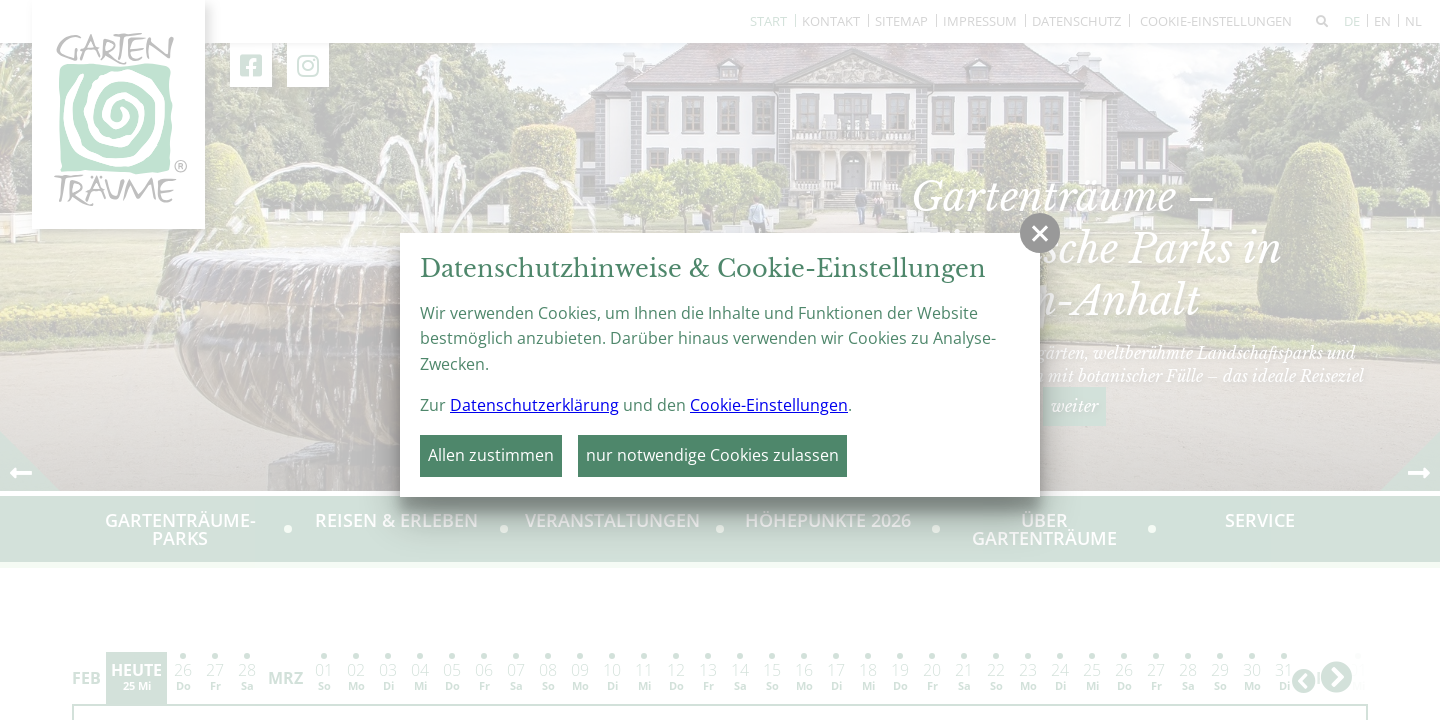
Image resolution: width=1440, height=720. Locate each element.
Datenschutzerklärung (534, 405)
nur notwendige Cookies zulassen (712, 455)
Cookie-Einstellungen (769, 405)
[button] (1040, 233)
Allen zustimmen (491, 455)
